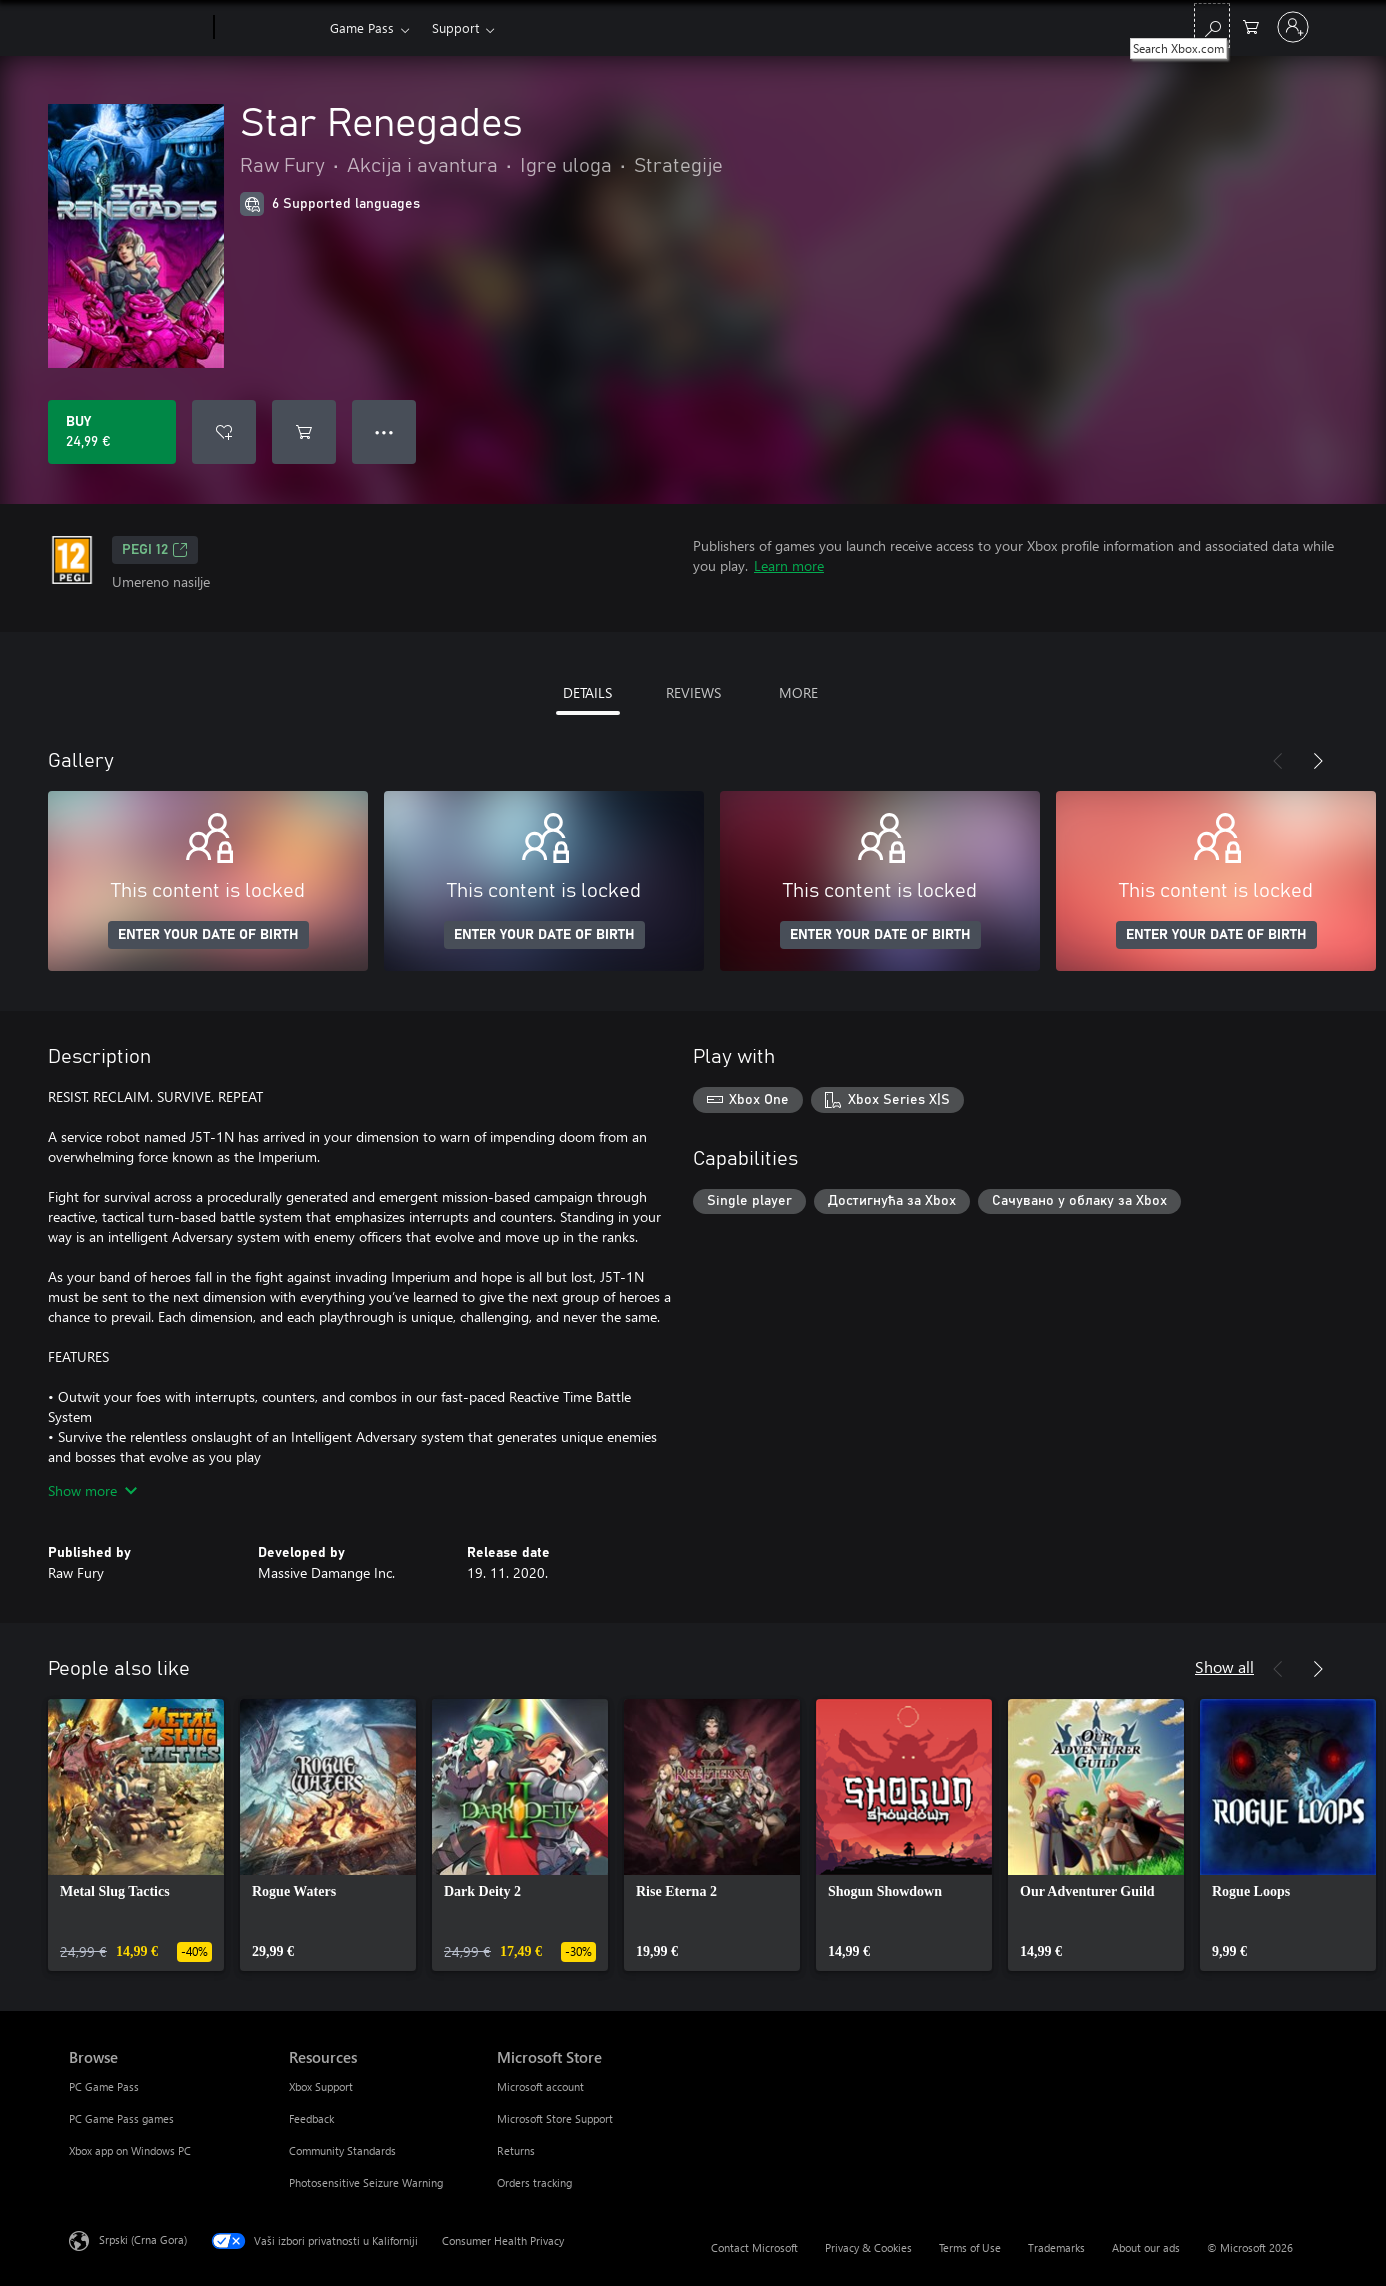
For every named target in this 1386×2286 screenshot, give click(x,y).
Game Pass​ (362, 27)
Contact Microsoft (754, 2247)
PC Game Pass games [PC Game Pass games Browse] (121, 2118)
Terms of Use (970, 2247)
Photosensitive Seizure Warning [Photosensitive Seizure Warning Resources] (366, 2182)
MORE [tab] (798, 692)
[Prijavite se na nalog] (1293, 27)
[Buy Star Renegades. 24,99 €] (112, 432)
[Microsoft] (137, 28)
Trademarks (1056, 2247)
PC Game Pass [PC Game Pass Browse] (104, 2086)
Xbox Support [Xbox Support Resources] (321, 2086)
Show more (92, 1490)
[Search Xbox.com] (1212, 25)
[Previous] (1278, 761)
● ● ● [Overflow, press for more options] (384, 431)
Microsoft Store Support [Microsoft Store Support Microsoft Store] (555, 2118)
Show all (1224, 1666)
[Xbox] (269, 28)
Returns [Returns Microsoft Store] (516, 2150)
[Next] (1318, 761)
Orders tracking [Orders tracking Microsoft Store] (534, 2182)
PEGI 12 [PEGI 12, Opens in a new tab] (155, 550)
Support (455, 27)
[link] (136, 1835)
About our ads (1146, 2247)
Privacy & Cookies (868, 2247)
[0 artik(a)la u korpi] (1251, 25)
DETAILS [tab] (587, 692)
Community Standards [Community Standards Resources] (342, 2150)
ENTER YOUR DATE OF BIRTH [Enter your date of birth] (208, 935)
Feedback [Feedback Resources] (311, 2118)
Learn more (789, 565)
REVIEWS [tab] (693, 692)
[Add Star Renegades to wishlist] (224, 432)
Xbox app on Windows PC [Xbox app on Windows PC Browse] (130, 2150)
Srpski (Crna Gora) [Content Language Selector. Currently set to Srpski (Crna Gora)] (143, 2239)
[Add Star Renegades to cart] (304, 432)
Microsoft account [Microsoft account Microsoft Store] (540, 2086)
